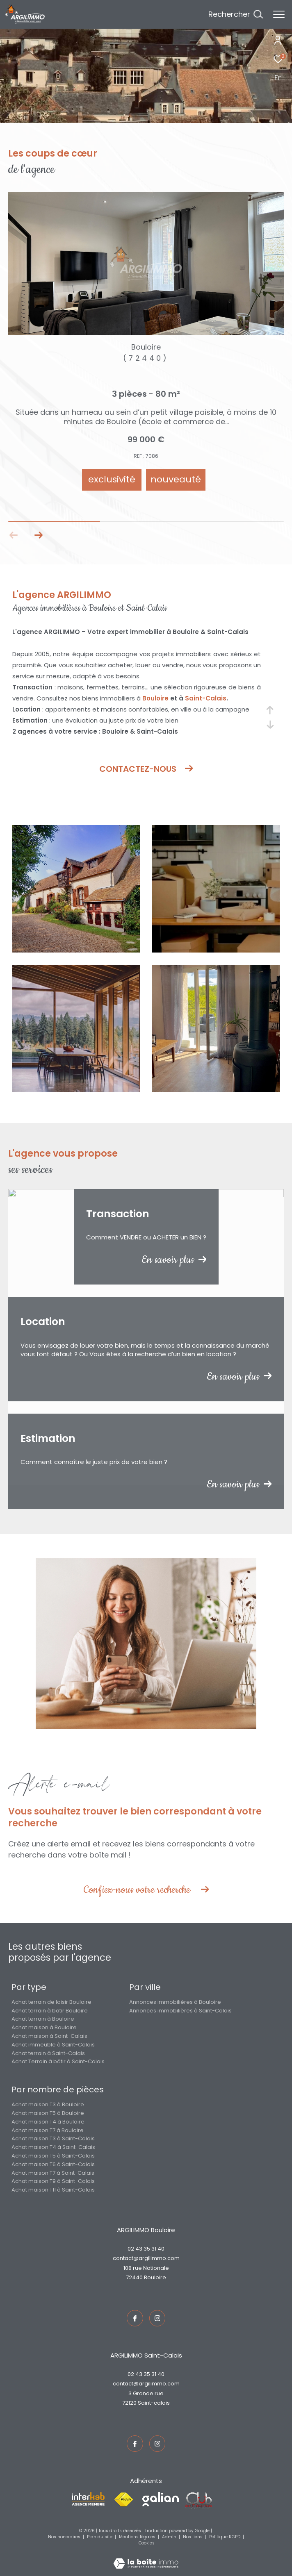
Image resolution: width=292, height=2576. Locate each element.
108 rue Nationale (146, 2268)
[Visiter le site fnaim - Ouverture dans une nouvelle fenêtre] (123, 2500)
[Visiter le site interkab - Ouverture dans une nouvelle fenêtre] (88, 2499)
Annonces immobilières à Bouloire (175, 2002)
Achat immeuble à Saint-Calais (53, 2045)
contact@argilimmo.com (146, 2258)
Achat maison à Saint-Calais (49, 2036)
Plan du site (100, 2537)
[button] (38, 535)
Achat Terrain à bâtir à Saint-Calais (58, 2061)
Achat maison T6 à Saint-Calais (53, 2164)
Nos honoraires (65, 2537)
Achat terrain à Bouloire (42, 2019)
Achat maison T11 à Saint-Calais (53, 2190)
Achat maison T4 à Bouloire (47, 2122)
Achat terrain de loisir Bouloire (51, 2002)
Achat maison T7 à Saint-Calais (52, 2173)
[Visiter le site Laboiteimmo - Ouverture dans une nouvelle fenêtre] (145, 2558)
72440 (134, 2277)
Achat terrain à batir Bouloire (49, 2010)
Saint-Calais (205, 698)
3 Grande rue (146, 2393)
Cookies (147, 2543)
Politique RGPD (224, 2537)
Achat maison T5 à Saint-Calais (53, 2156)
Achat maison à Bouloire (44, 2027)
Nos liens (193, 2537)
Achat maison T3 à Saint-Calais (53, 2138)
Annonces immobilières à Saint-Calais (180, 2010)
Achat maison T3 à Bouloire (47, 2104)
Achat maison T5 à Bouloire (47, 2113)
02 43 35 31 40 (146, 2249)
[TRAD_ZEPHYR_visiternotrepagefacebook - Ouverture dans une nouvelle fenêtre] (135, 2318)
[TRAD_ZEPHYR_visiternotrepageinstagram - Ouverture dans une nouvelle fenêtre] (157, 2318)
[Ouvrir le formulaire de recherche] (235, 14)
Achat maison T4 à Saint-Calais (53, 2147)
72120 (129, 2403)
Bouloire (155, 698)
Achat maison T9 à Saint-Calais (53, 2181)
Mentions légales (138, 2537)
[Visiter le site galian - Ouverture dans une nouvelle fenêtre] (160, 2499)
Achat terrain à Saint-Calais (48, 2053)
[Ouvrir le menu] (279, 14)
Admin (170, 2537)
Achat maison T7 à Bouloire (47, 2130)
